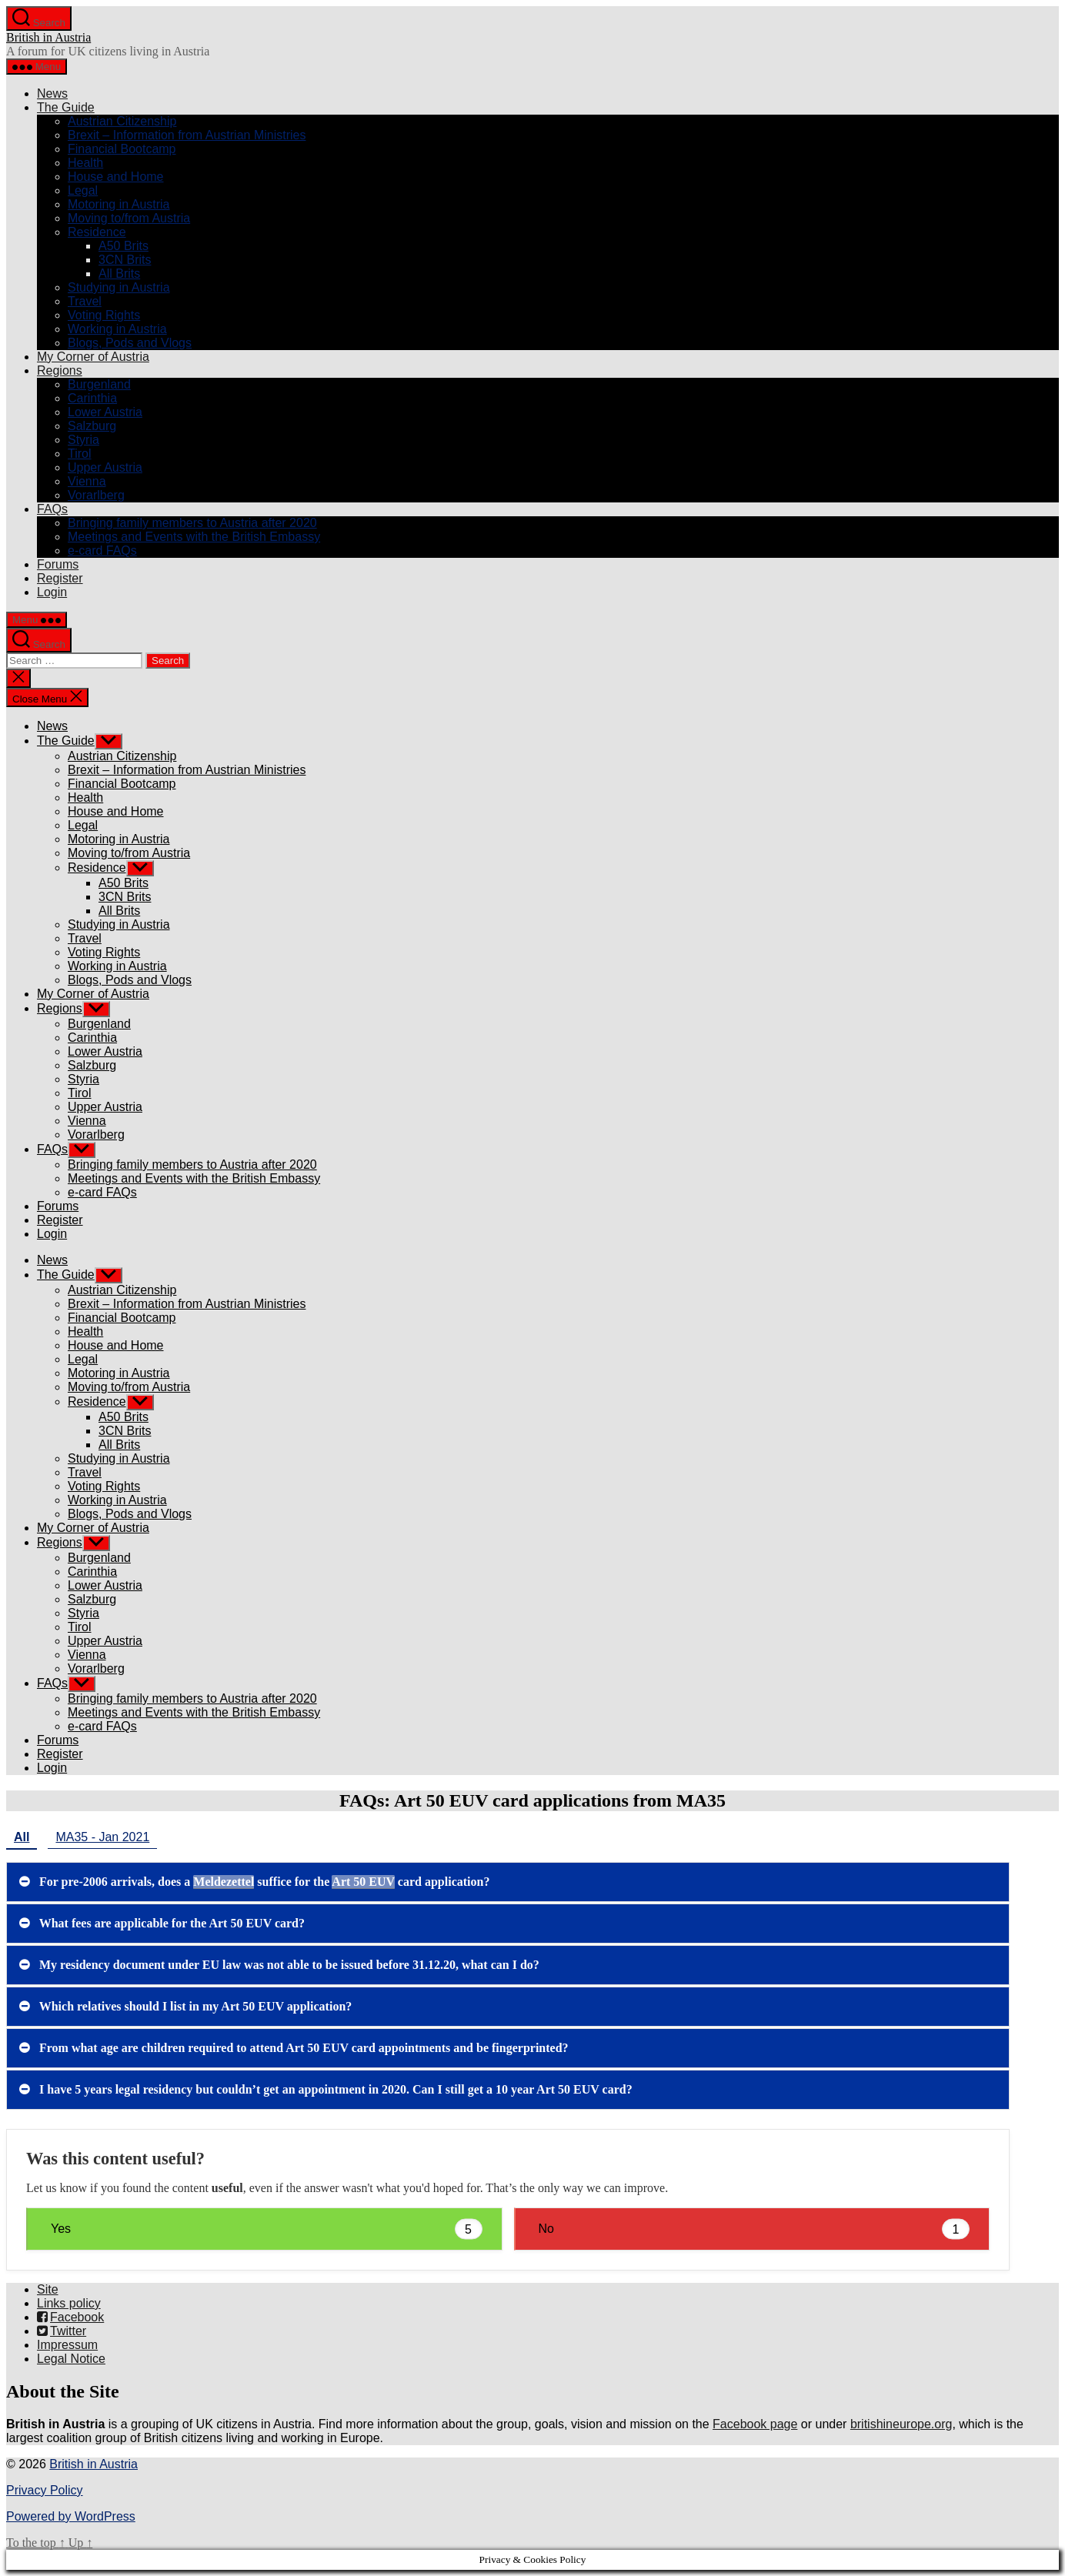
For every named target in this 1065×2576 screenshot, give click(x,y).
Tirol (80, 453)
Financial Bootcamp (122, 148)
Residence (97, 232)
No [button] (754, 2229)
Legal (83, 190)
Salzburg (92, 425)
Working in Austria (117, 328)
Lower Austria (105, 412)
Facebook (70, 2317)
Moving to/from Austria (129, 218)
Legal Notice (71, 2358)
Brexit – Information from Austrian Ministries (186, 135)
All (21, 1837)
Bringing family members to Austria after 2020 (192, 522)
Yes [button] (266, 2229)
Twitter (61, 2330)
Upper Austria (105, 467)
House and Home (116, 176)
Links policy (69, 2303)
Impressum (67, 2344)
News (52, 93)
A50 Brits (123, 245)
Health (85, 162)
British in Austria (48, 37)
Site (47, 2289)
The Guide (66, 107)
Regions (59, 370)
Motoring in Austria (119, 204)
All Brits (119, 273)
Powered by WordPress (70, 2516)
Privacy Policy (44, 2490)
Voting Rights (104, 315)
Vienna (87, 481)
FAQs (52, 509)
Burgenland (99, 384)
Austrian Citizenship (122, 121)
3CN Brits (124, 259)
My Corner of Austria (93, 356)
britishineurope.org (901, 2424)
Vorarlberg (96, 495)
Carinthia (92, 398)
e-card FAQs (102, 550)
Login (52, 592)
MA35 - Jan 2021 (102, 1837)
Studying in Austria (119, 287)
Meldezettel (223, 1881)
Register (60, 578)
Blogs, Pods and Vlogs (130, 342)
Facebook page (755, 2424)
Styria (83, 439)
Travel (85, 301)
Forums (57, 564)
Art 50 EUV (363, 1881)
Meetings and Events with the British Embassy (194, 536)
